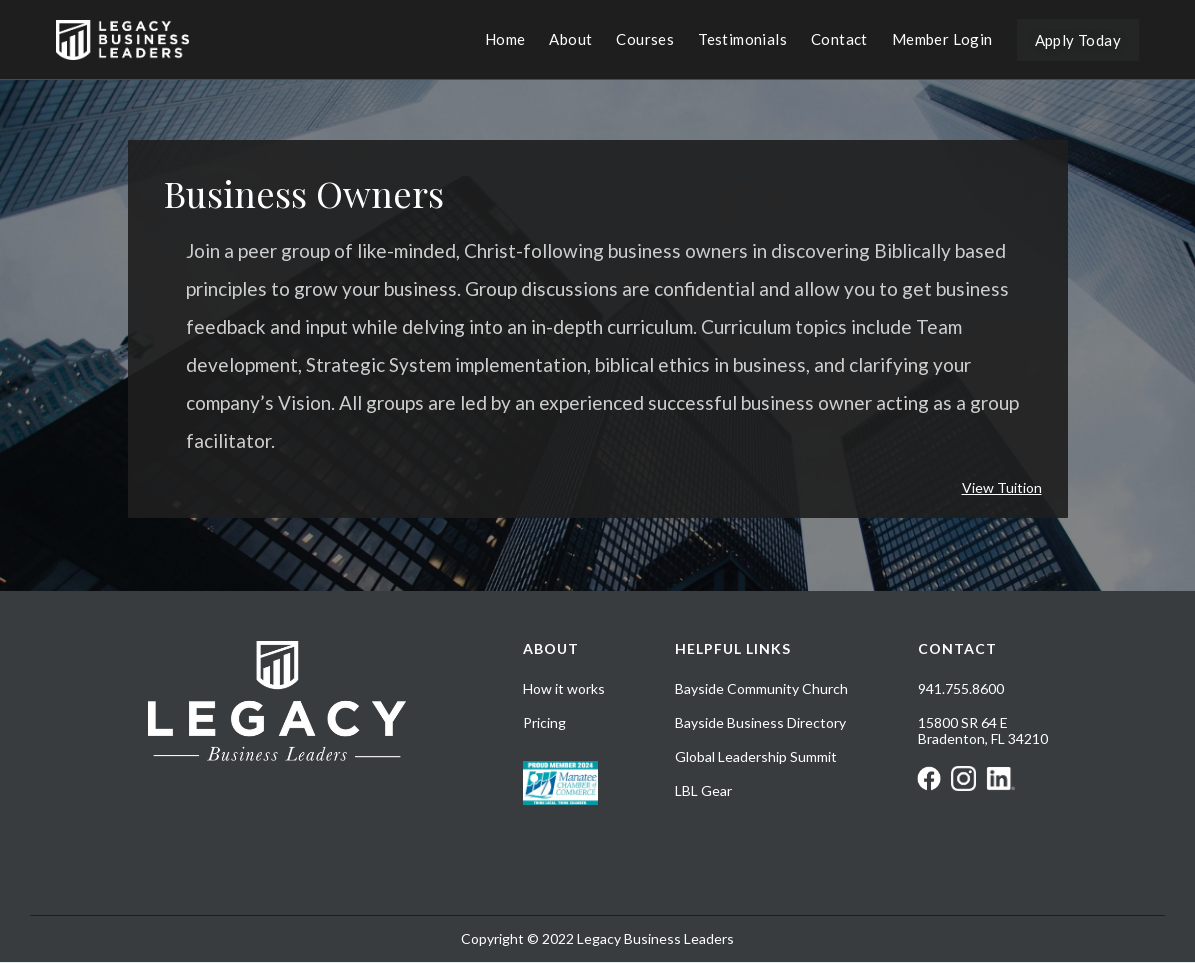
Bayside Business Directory (760, 723)
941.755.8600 (961, 689)
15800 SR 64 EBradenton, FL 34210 (983, 731)
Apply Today (1078, 40)
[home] (122, 40)
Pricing (544, 723)
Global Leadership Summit (756, 757)
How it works (564, 689)
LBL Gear (703, 791)
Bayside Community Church (761, 689)
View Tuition (1002, 487)
